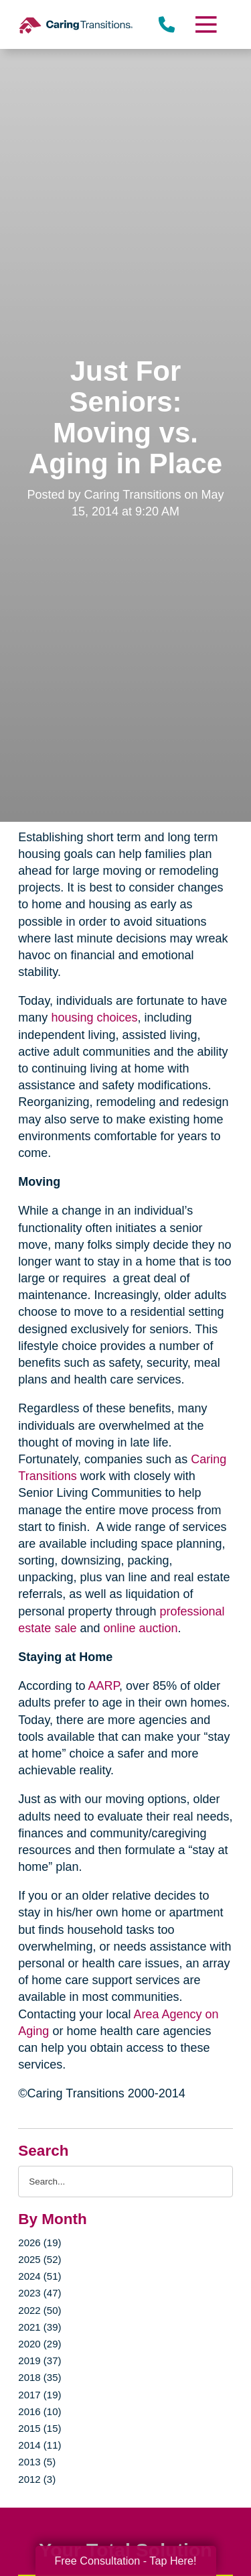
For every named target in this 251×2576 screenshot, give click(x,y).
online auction (140, 1628)
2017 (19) (39, 2394)
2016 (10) (39, 2411)
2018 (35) (39, 2377)
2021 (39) (39, 2327)
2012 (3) (37, 2479)
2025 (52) (39, 2259)
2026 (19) (39, 2242)
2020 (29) (39, 2343)
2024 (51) (39, 2276)
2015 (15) (39, 2428)
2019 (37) (39, 2360)
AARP (103, 1686)
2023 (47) (39, 2292)
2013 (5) (37, 2461)
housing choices (94, 1017)
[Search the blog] (125, 2181)
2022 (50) (39, 2310)
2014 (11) (39, 2445)
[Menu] (205, 24)
